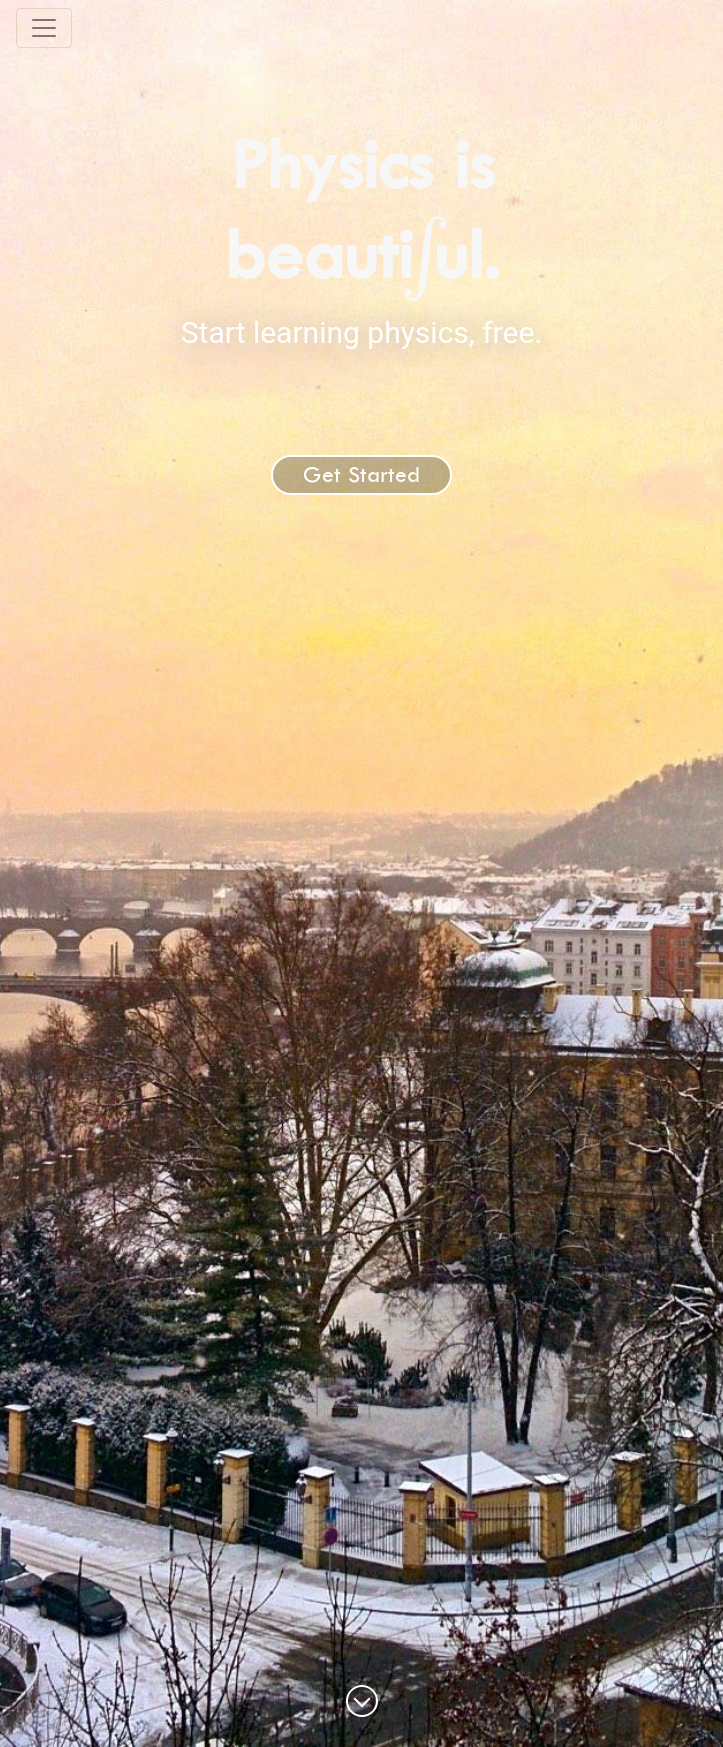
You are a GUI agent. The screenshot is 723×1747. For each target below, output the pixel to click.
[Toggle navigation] (44, 28)
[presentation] (424, 254)
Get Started (361, 474)
